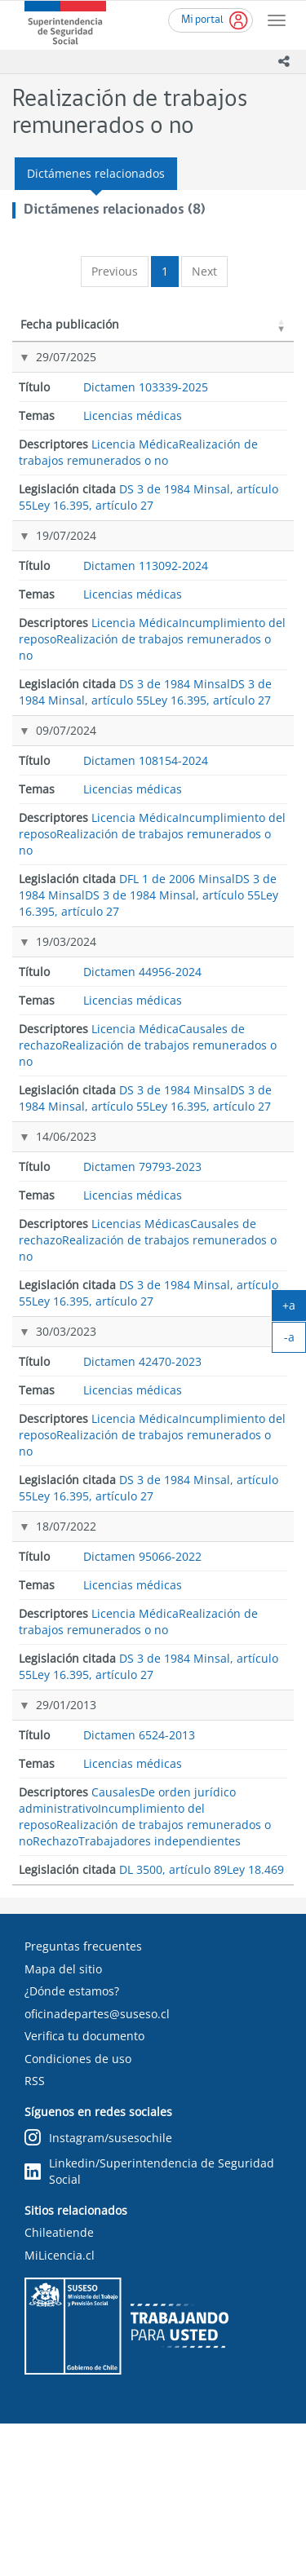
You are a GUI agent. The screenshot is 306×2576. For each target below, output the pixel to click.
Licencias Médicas (140, 1430)
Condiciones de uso (77, 2211)
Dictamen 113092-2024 (144, 570)
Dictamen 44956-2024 (149, 1069)
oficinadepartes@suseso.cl (97, 2166)
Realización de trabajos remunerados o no (138, 515)
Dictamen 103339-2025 (144, 389)
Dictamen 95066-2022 (149, 1697)
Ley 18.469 (232, 1909)
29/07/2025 (66, 373)
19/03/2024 (66, 1061)
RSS (34, 2234)
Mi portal (202, 20)
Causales (115, 1974)
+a (294, 1309)
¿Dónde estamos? (71, 2144)
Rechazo (55, 2022)
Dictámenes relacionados (96, 173)
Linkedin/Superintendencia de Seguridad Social (149, 2324)
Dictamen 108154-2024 (144, 804)
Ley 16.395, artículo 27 (229, 435)
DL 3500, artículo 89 (224, 1878)
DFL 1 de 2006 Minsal (236, 797)
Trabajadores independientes (159, 2022)
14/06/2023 (66, 1296)
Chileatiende (59, 2385)
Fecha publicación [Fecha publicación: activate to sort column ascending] (52, 332)
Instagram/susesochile (98, 2291)
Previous (114, 271)
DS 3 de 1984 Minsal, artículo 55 (236, 389)
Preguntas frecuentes (83, 2099)
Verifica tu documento (84, 2189)
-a (295, 1340)
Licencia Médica (135, 507)
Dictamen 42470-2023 (149, 1501)
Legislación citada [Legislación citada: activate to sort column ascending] (226, 332)
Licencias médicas (132, 478)
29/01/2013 (66, 1869)
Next (204, 271)
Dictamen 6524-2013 (146, 1877)
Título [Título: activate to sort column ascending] (134, 340)
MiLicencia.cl (59, 2407)
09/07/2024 (66, 788)
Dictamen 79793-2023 (149, 1304)
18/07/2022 (66, 1689)
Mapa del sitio (63, 2121)
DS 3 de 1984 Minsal (233, 562)
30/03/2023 (66, 1492)
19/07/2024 (66, 553)
